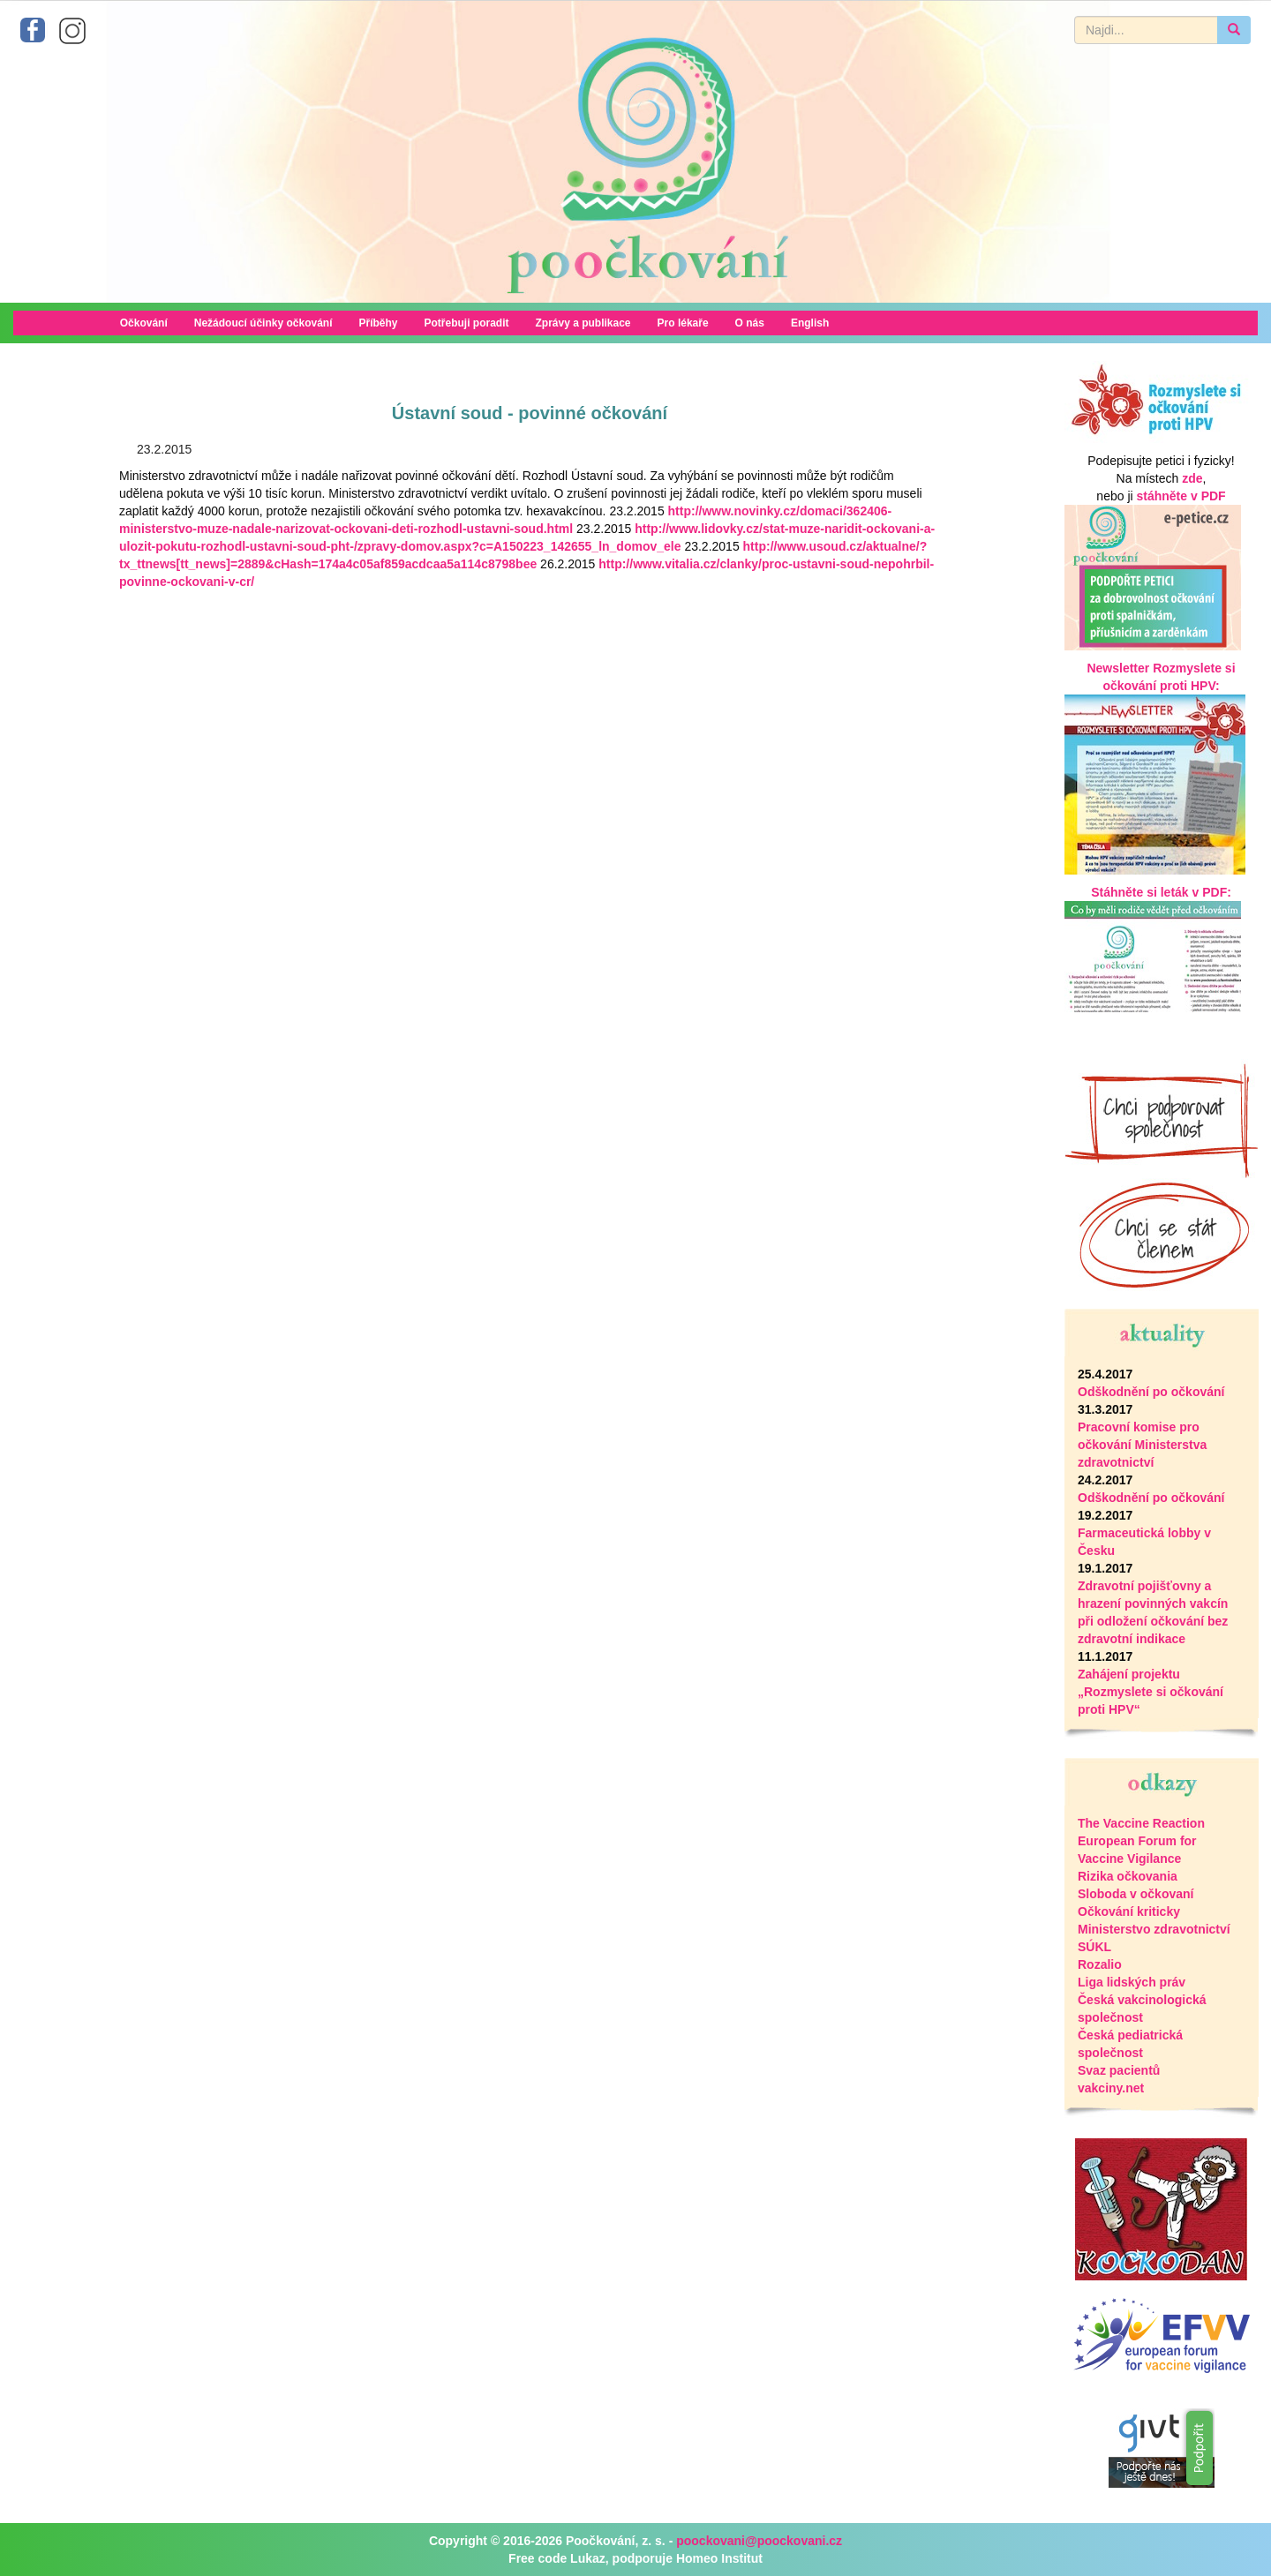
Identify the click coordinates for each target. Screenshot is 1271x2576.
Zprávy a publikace (583, 323)
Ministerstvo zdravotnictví (1154, 1929)
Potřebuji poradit (467, 323)
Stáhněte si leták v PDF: (1161, 892)
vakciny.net (1111, 2088)
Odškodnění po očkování (1151, 1392)
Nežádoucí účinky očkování (263, 323)
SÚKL (1094, 1947)
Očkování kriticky (1129, 1911)
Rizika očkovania (1127, 1876)
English (810, 323)
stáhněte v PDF (1181, 496)
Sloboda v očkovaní (1135, 1894)
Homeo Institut (719, 2558)
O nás (749, 323)
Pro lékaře (683, 323)
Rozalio (1100, 1964)
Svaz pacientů (1119, 2070)
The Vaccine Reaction (1141, 1823)
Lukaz (587, 2558)
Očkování (144, 323)
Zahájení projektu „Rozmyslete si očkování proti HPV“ (1150, 1691)
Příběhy (377, 323)
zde (1192, 478)
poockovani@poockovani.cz (759, 2541)
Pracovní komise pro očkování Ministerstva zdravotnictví (1142, 1444)
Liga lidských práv (1131, 1982)
